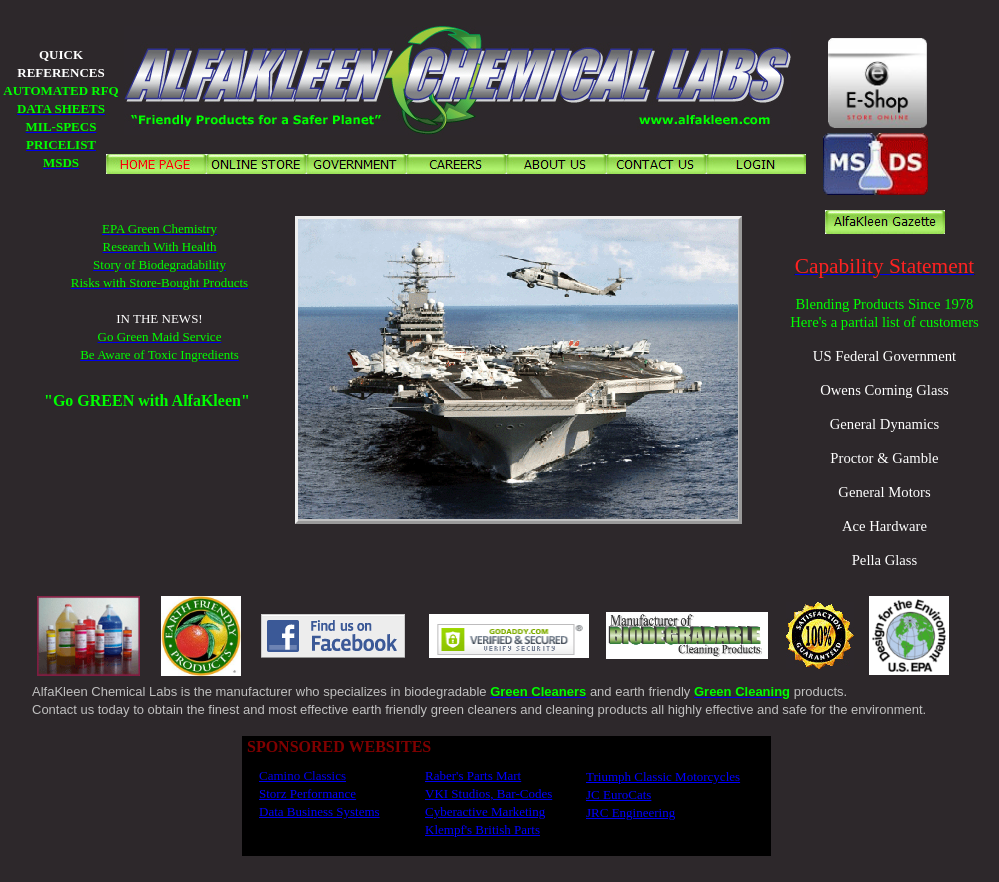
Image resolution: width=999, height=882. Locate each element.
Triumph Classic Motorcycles (663, 776)
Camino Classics (302, 775)
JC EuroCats (618, 794)
